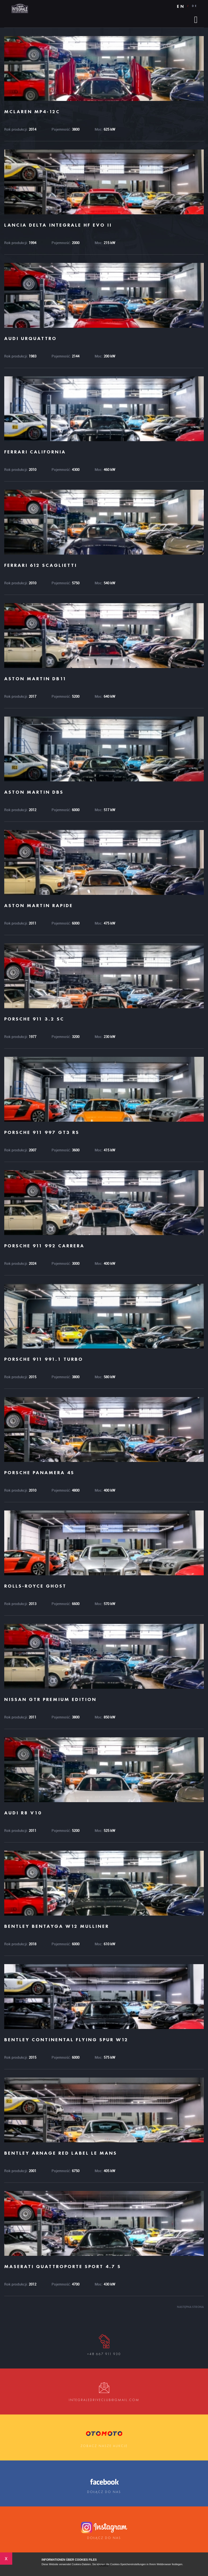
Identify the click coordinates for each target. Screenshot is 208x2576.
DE (195, 6)
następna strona (190, 2307)
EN (181, 6)
